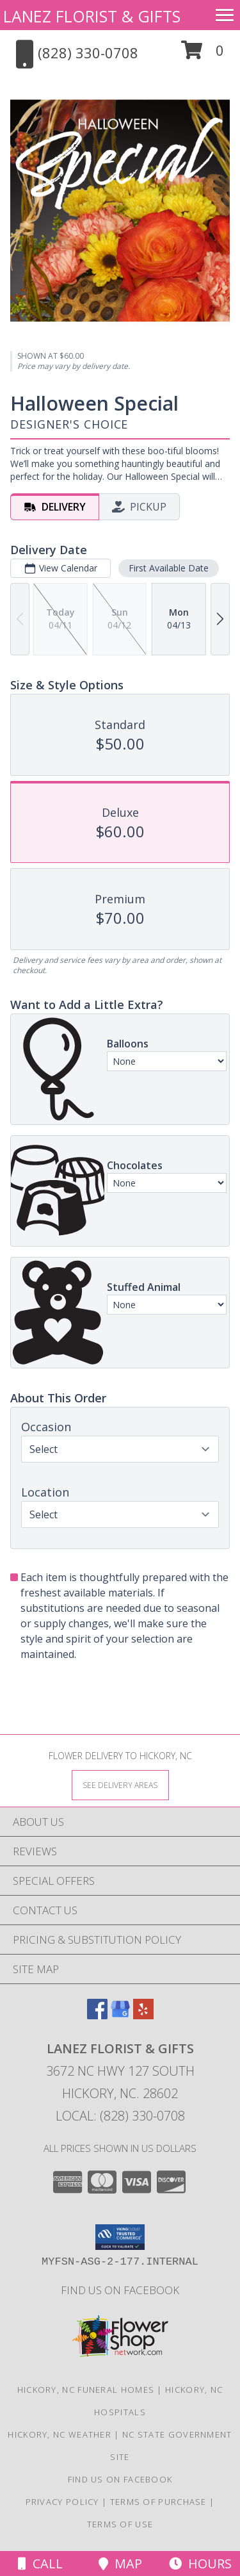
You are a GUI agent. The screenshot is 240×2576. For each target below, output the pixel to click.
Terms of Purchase (158, 2501)
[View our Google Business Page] (120, 2015)
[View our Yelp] (143, 2015)
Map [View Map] (120, 2563)
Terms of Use (120, 2524)
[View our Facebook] (97, 2015)
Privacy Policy (62, 2501)
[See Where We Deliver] (120, 1784)
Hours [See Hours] (200, 2563)
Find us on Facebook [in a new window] (120, 2290)
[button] (202, 54)
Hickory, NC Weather (59, 2434)
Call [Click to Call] (40, 2563)
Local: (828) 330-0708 (120, 2115)
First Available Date (169, 568)
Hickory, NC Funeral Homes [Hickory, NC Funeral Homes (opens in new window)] (86, 2389)
